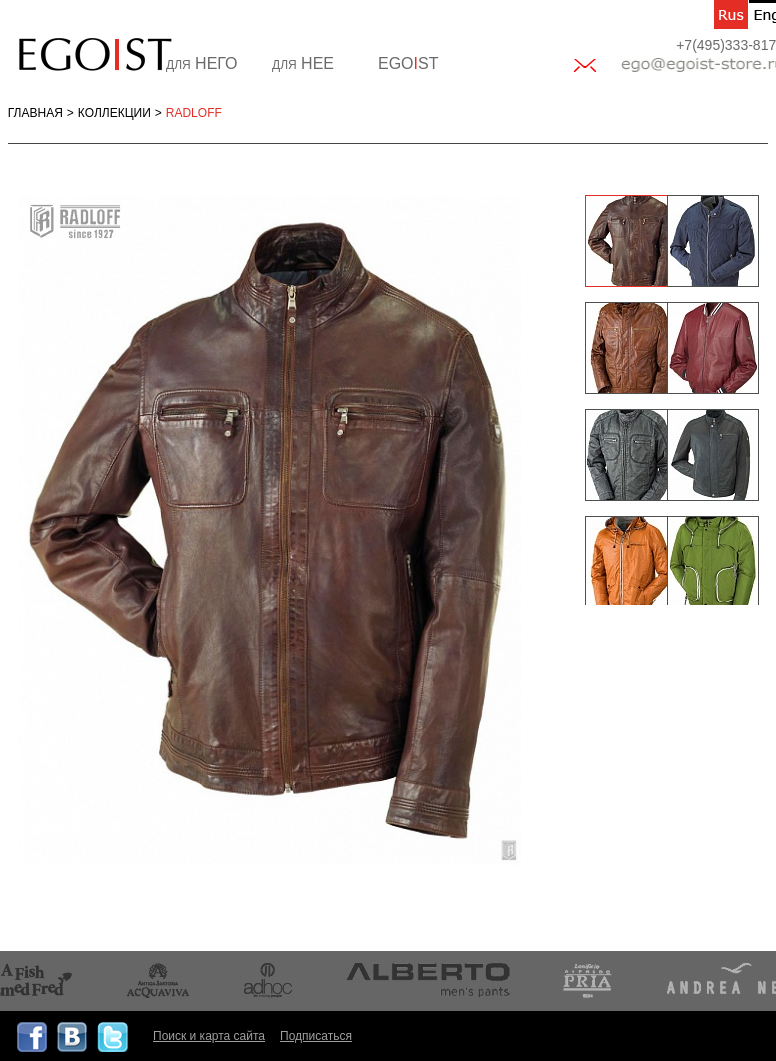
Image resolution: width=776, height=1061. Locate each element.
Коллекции (114, 113)
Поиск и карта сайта (209, 1036)
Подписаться (316, 1036)
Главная (35, 113)
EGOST (408, 63)
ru (731, 14)
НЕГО (202, 63)
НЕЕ (303, 63)
